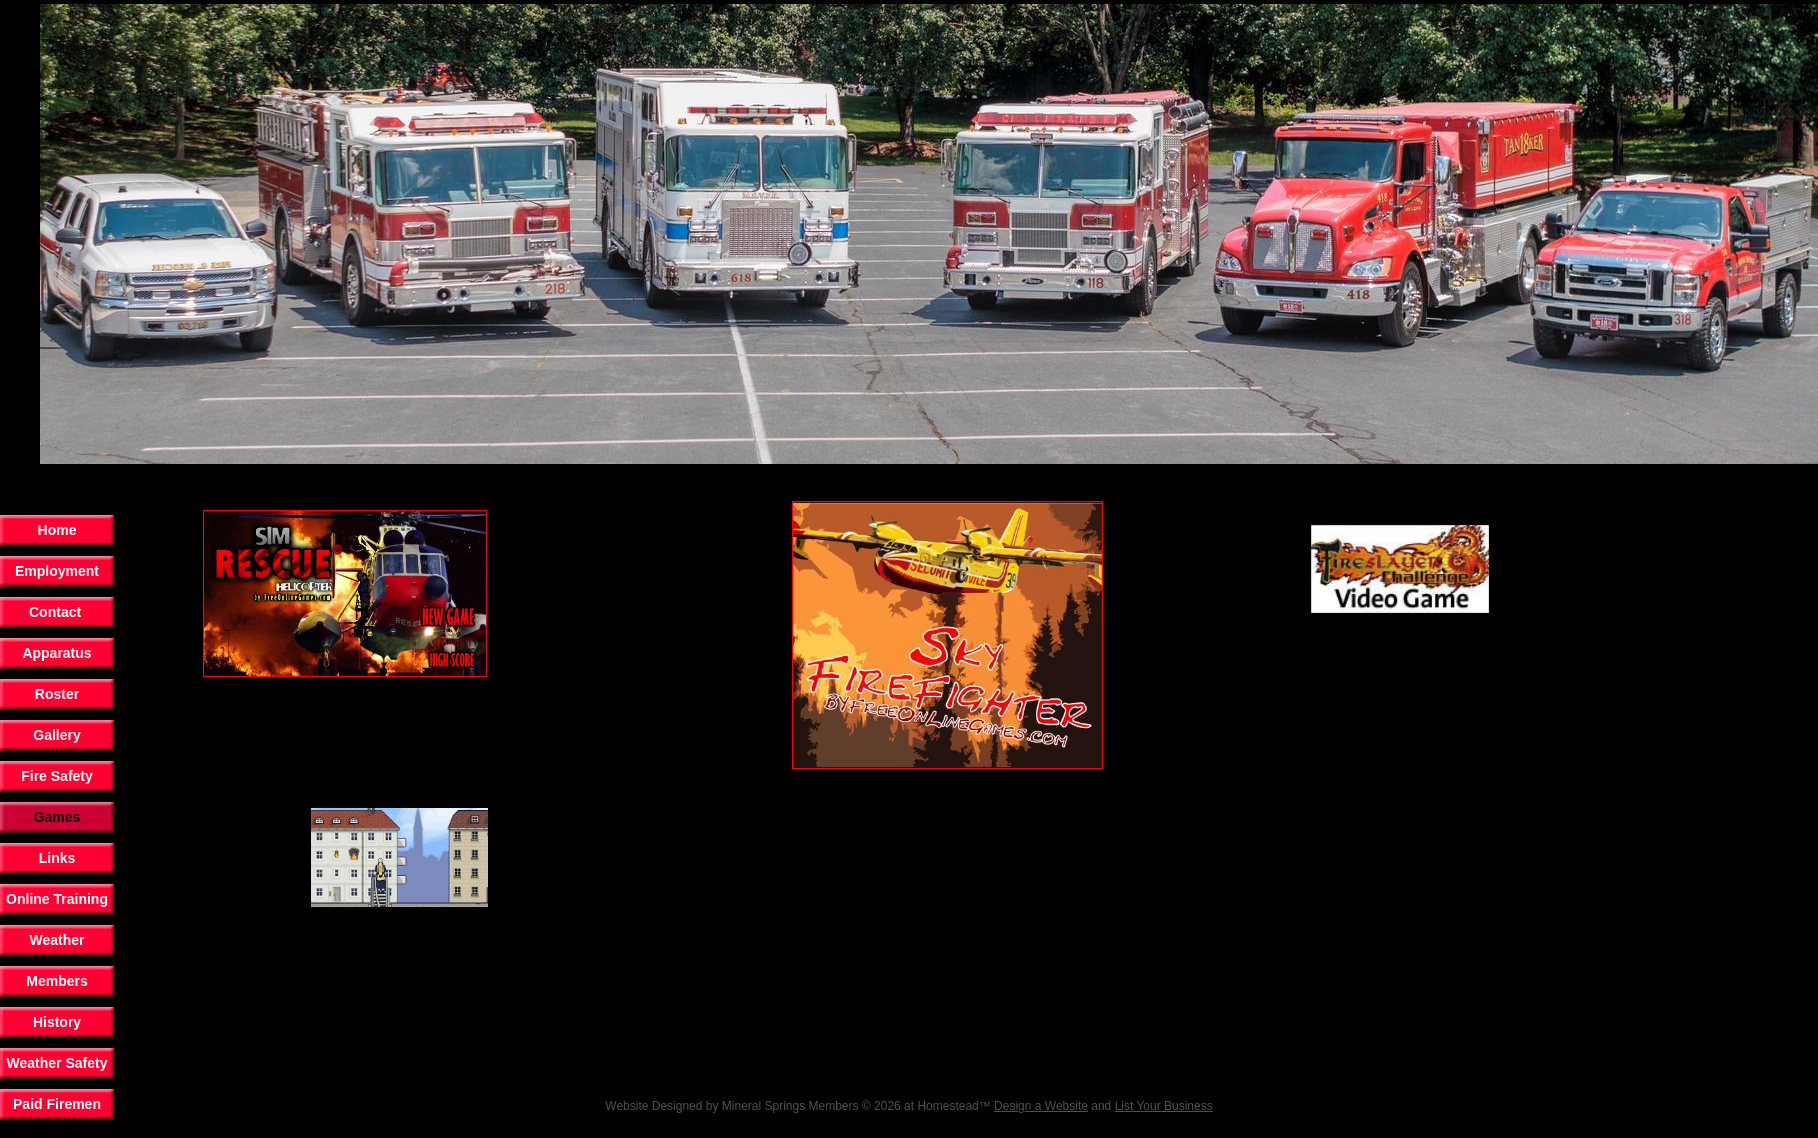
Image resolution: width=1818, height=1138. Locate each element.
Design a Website (1041, 1106)
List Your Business (1164, 1106)
